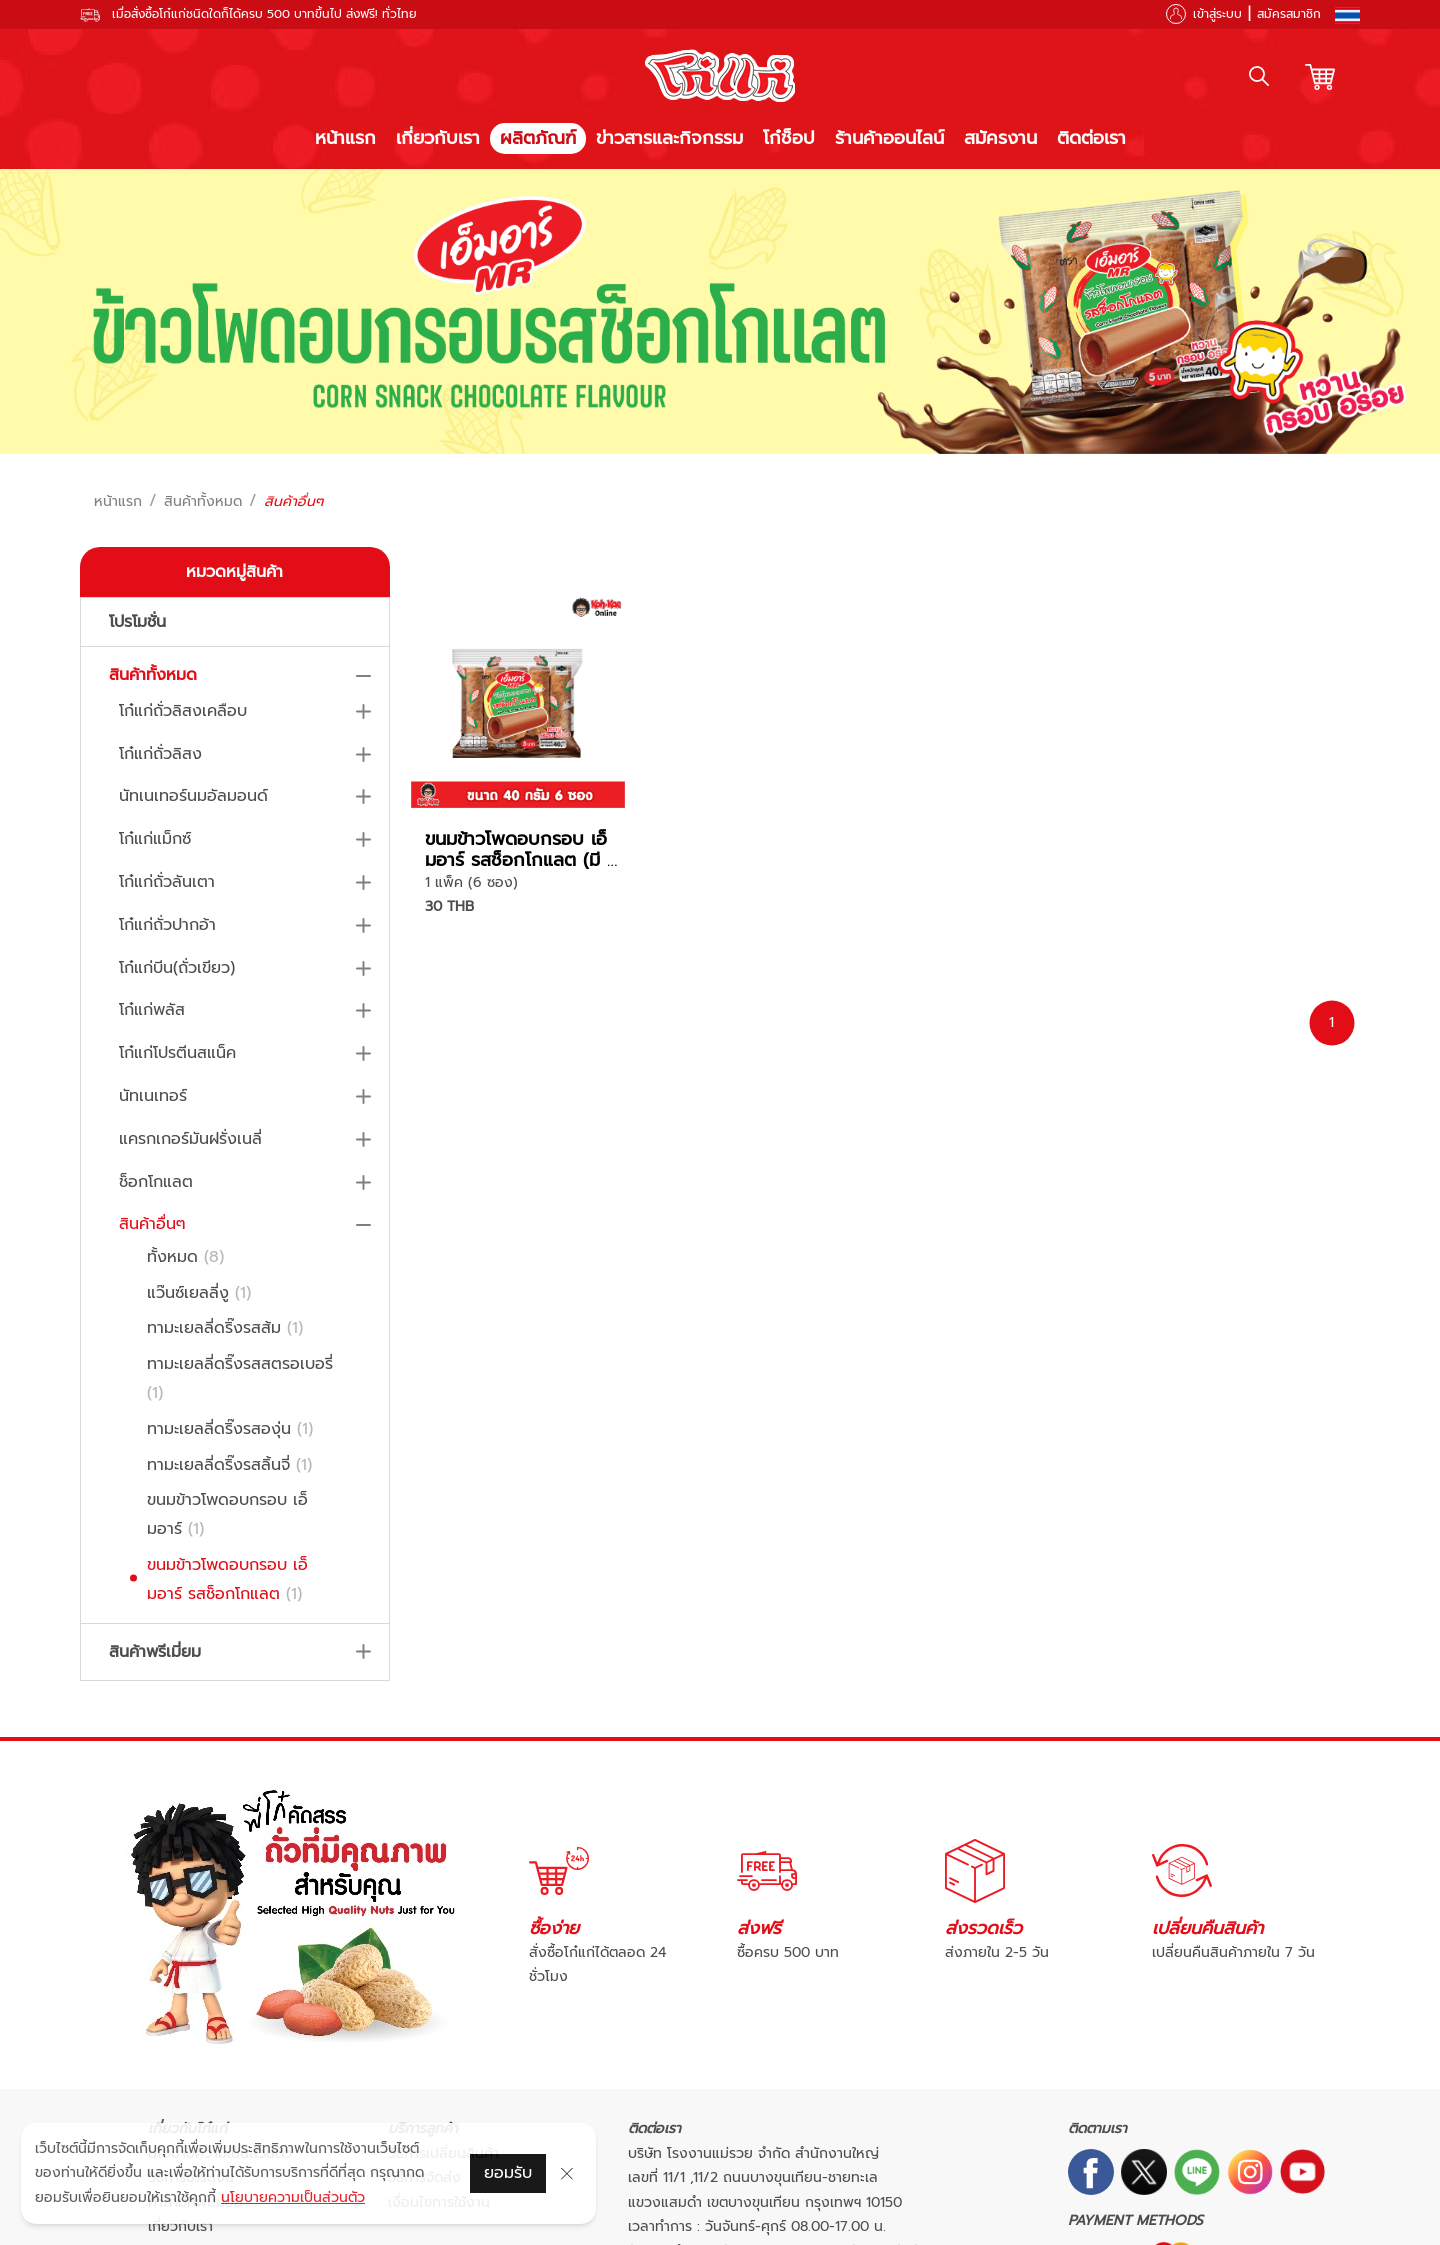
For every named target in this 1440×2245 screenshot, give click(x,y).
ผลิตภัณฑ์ (538, 138)
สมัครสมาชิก (1289, 14)
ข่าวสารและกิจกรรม (669, 138)
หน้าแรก (345, 138)
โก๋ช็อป (789, 138)
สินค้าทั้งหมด (203, 502)
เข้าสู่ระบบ (1217, 14)
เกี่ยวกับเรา (438, 138)
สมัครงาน (1000, 138)
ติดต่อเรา (1091, 138)
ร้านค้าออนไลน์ (889, 138)
